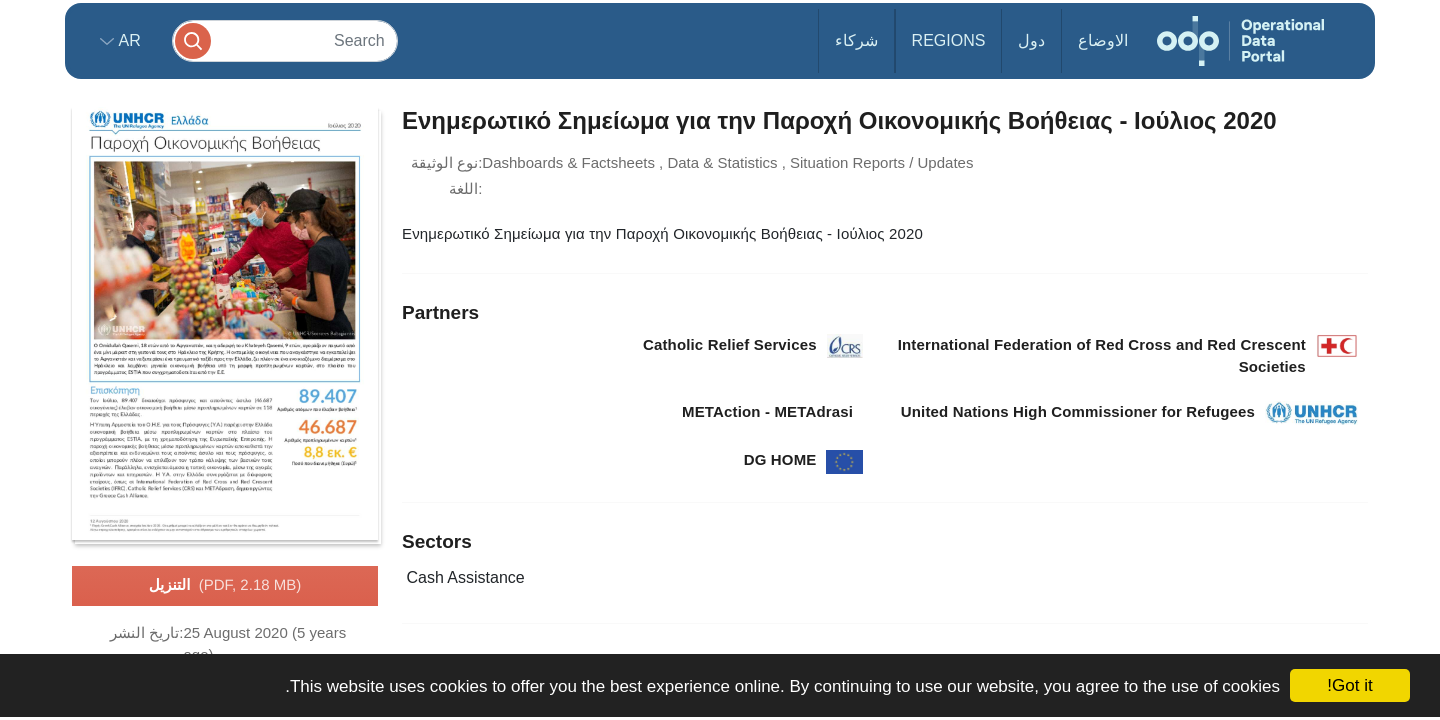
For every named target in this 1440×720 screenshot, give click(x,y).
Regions (949, 40)
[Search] (285, 40)
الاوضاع (1103, 40)
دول (1031, 40)
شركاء (856, 40)
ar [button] (127, 40)
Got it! (1349, 685)
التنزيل (225, 586)
